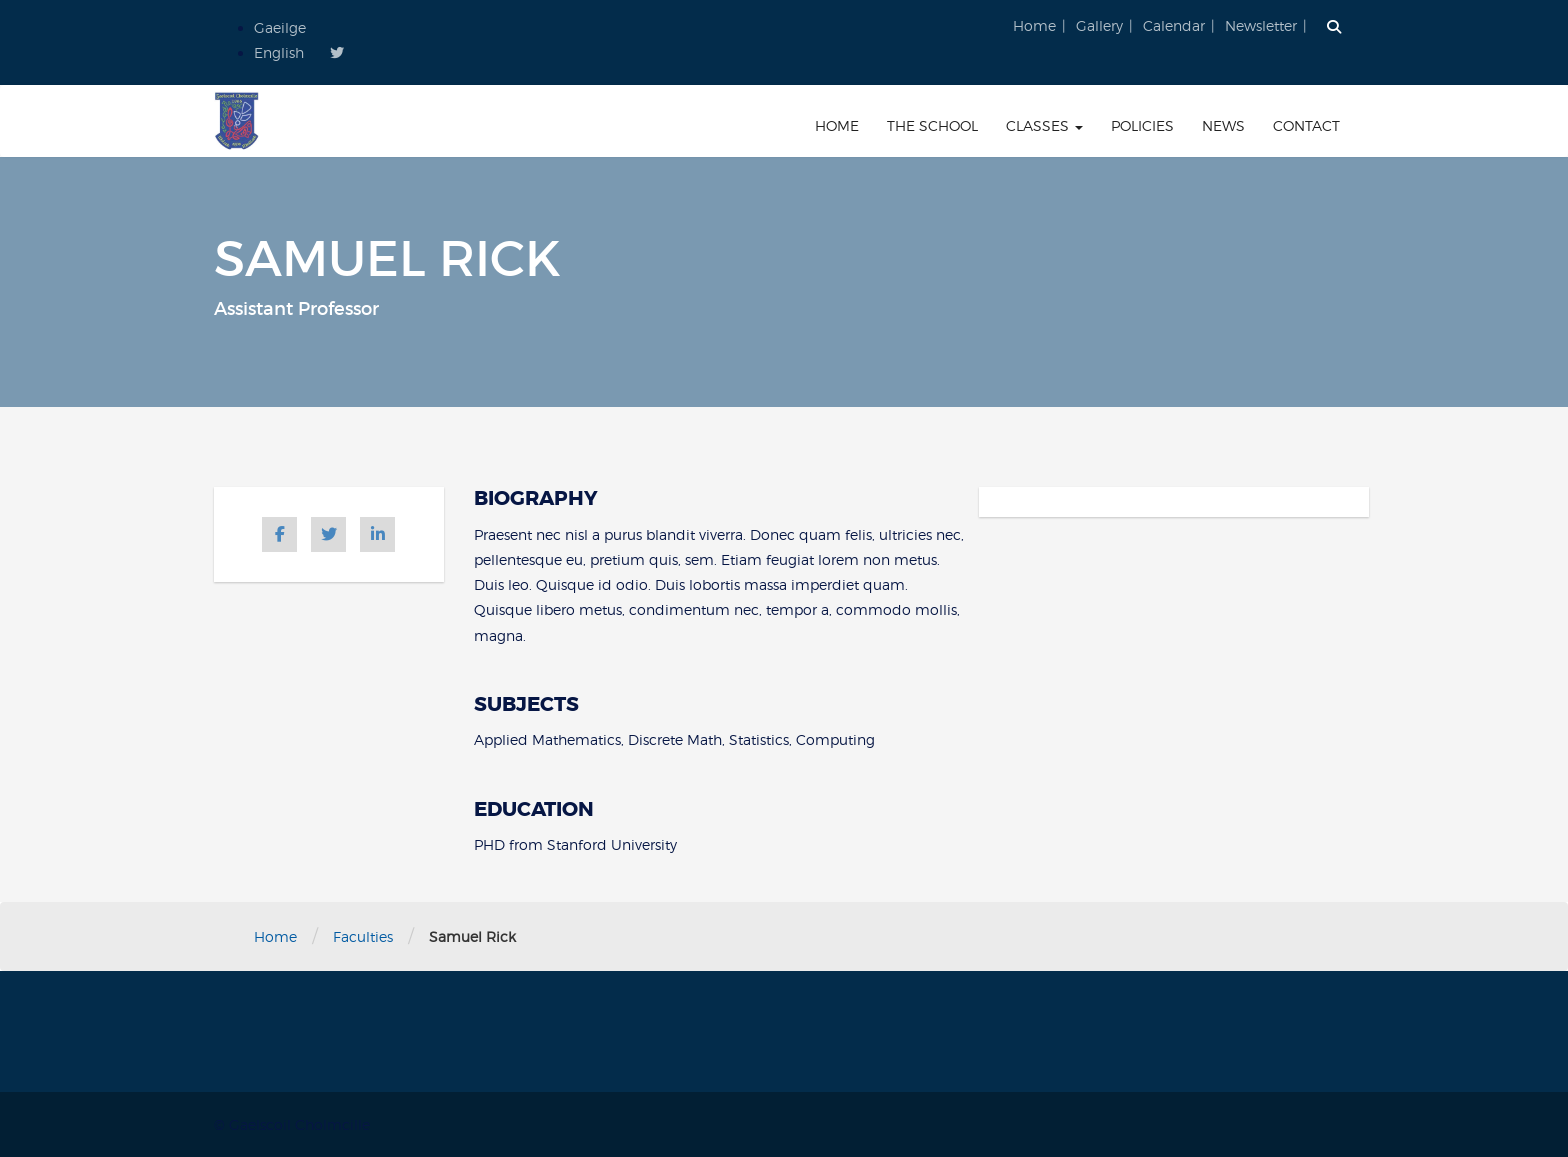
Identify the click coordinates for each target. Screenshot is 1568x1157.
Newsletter (1261, 25)
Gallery (1099, 25)
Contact (1306, 125)
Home (1034, 25)
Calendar (1174, 25)
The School (932, 125)
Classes (1044, 125)
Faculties (363, 936)
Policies (1142, 125)
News (1223, 125)
